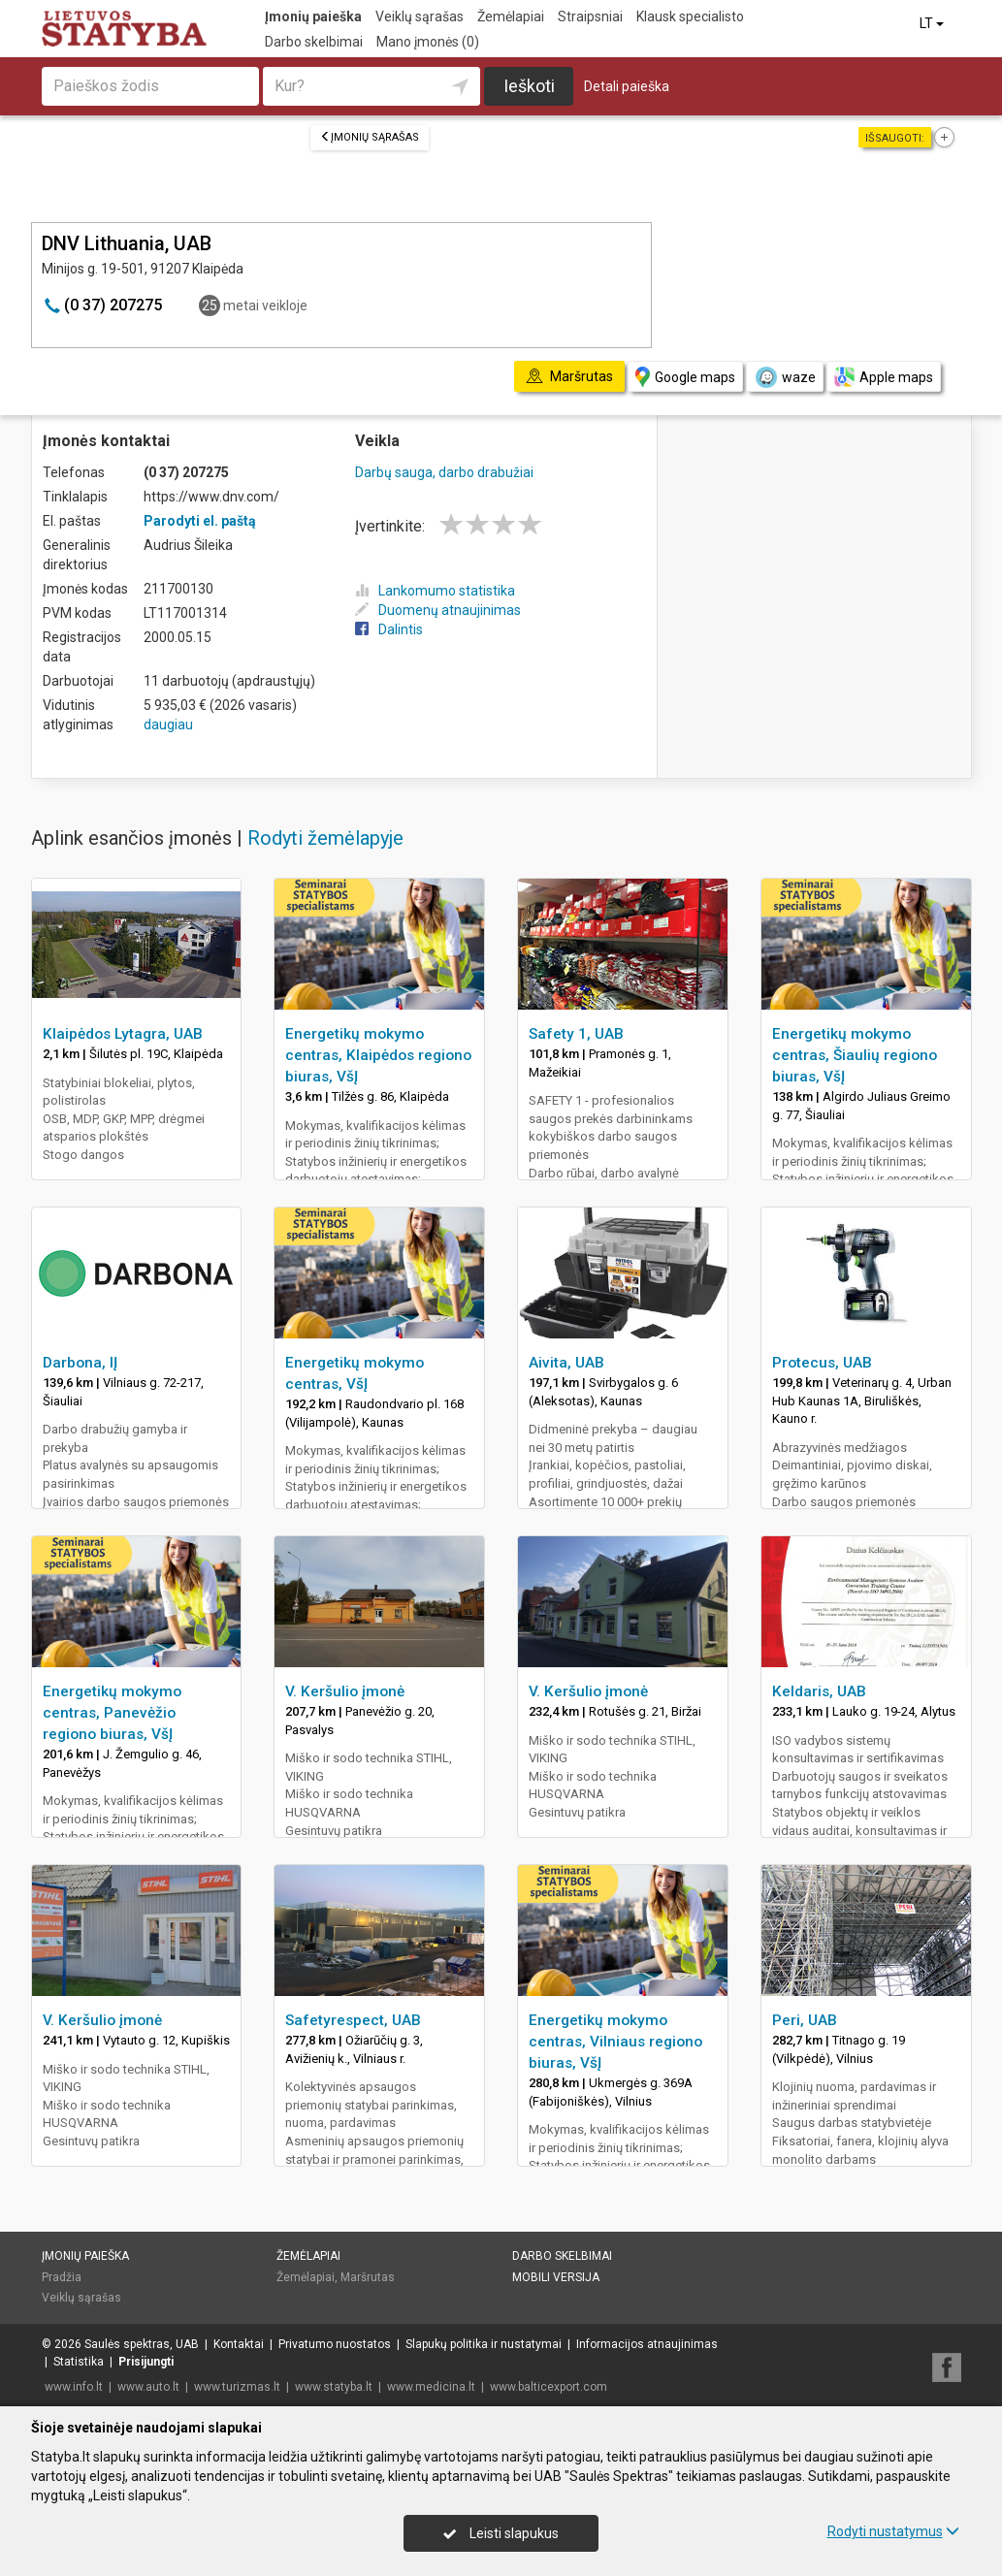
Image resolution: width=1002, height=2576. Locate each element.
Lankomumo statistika (435, 590)
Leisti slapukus (500, 2533)
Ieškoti (529, 86)
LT (933, 23)
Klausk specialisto (690, 16)
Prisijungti (146, 2361)
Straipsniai (590, 16)
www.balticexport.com (548, 2387)
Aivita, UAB (566, 1362)
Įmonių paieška (313, 16)
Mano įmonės (427, 41)
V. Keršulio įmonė (344, 1691)
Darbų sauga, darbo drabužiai (444, 472)
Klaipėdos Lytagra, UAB (123, 1034)
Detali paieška (626, 86)
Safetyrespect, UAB (353, 2020)
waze (785, 377)
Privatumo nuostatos (334, 2344)
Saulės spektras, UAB (141, 2344)
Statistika (78, 2361)
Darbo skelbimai (314, 41)
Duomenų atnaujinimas (438, 610)
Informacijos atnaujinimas (647, 2344)
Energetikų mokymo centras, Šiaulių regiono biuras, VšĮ (854, 1055)
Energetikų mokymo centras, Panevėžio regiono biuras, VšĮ (112, 1713)
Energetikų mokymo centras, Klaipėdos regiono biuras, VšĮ (378, 1055)
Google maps (685, 377)
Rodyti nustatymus (893, 2531)
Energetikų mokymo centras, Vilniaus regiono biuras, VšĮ (615, 2042)
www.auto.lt (148, 2387)
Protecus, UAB (822, 1362)
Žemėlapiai (510, 16)
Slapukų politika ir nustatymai (483, 2344)
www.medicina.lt (431, 2387)
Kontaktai (238, 2344)
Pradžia (61, 2277)
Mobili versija (555, 2277)
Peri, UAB (804, 2020)
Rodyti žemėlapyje (325, 838)
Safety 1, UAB (576, 1034)
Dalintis (389, 629)
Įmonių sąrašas (369, 137)
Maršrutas (367, 2277)
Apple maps (883, 377)
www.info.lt (74, 2387)
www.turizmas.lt (237, 2387)
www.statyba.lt (333, 2387)
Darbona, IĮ (80, 1362)
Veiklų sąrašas (419, 16)
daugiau (168, 724)
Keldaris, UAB (819, 1691)
